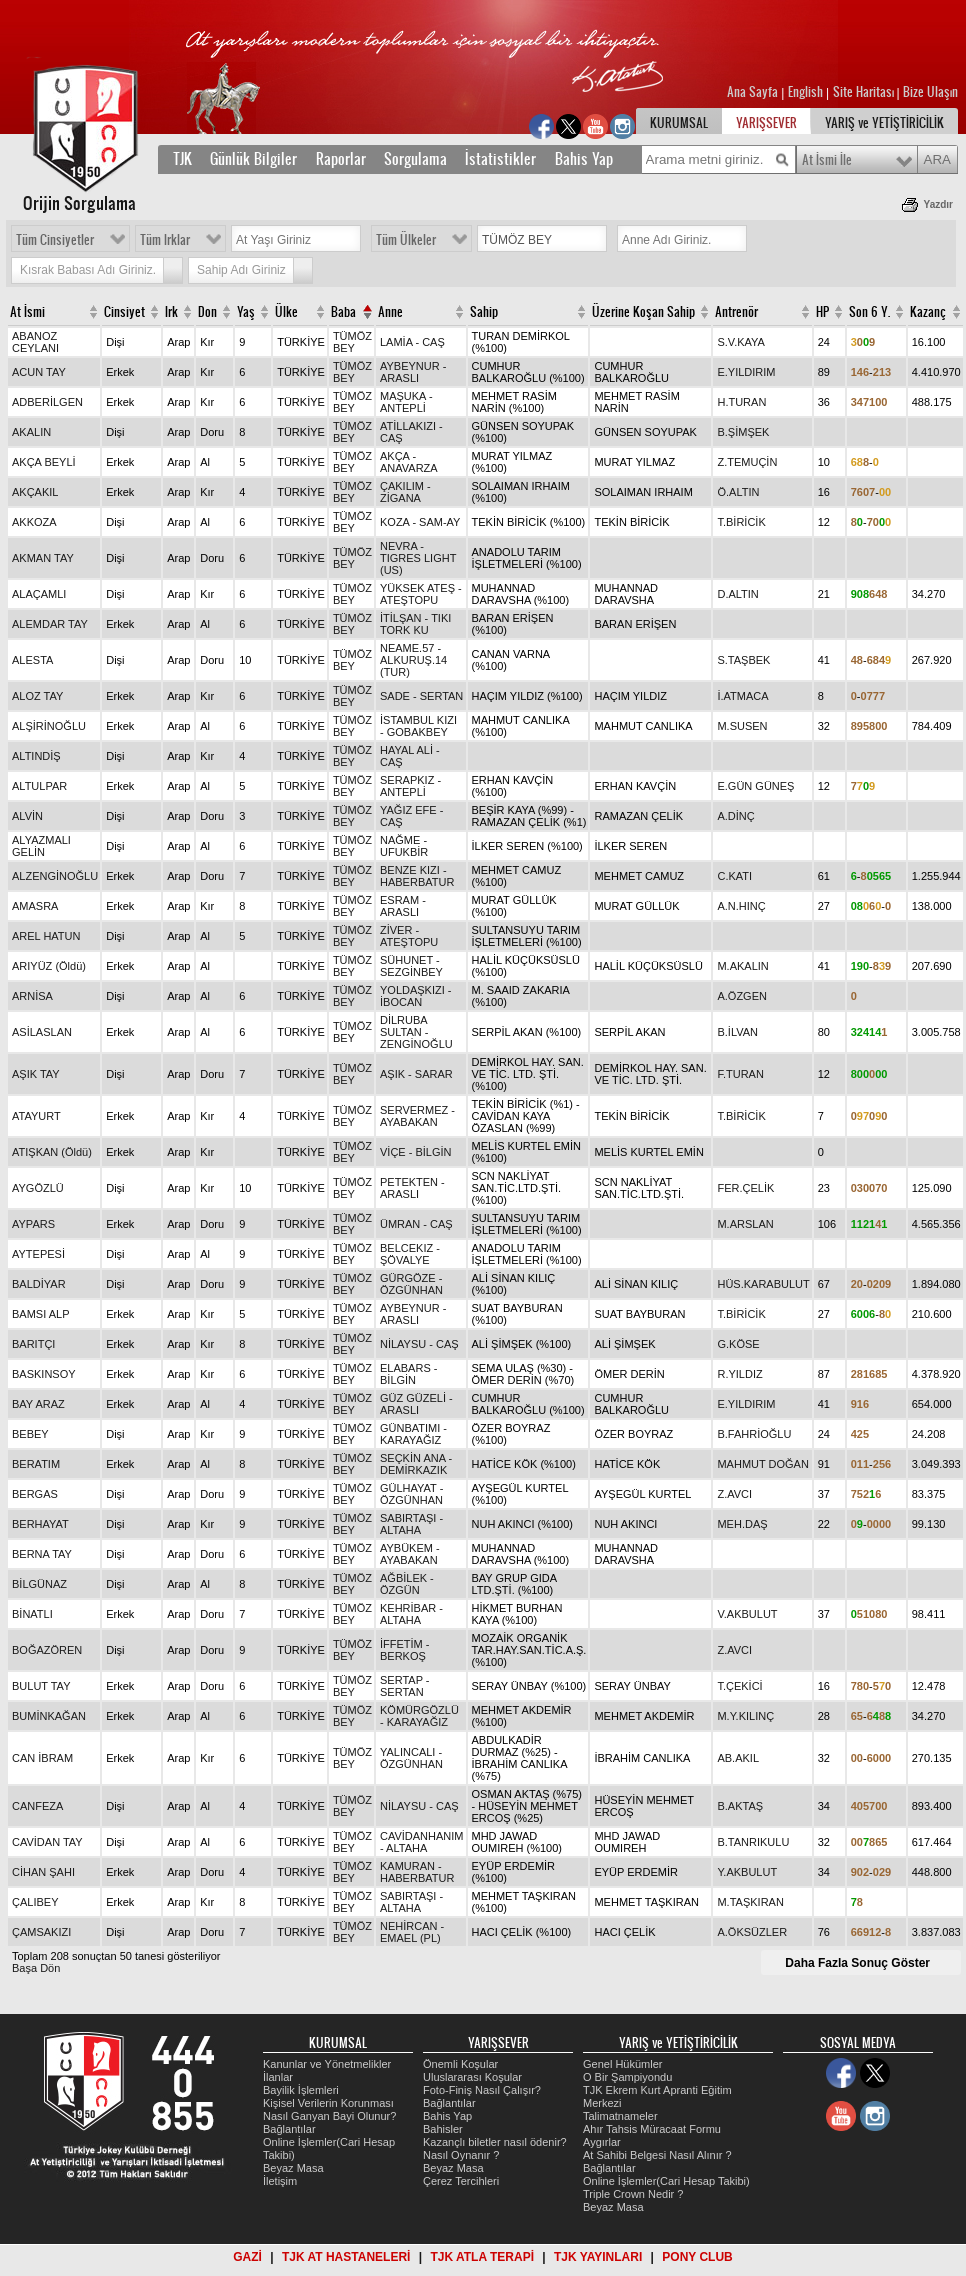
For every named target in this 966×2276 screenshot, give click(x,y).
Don (207, 312)
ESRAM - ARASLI (403, 906)
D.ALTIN (737, 594)
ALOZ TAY (37, 696)
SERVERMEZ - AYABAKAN (417, 1116)
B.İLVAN (737, 1032)
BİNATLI (32, 1614)
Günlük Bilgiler (253, 159)
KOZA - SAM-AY (420, 522)
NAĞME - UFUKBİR (404, 846)
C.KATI (734, 876)
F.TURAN (740, 1074)
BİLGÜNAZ (39, 1584)
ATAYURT (36, 1116)
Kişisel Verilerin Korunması (328, 2103)
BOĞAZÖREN (47, 1650)
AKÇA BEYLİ (44, 462)
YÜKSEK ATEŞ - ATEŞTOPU (421, 594)
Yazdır (938, 204)
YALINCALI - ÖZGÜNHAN (411, 1758)
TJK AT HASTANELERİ (346, 2257)
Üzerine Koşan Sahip (643, 312)
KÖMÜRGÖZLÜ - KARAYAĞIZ (419, 1716)
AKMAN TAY (43, 558)
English (805, 92)
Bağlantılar (289, 2129)
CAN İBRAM (42, 1758)
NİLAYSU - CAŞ (419, 1344)
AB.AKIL (738, 1758)
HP (822, 312)
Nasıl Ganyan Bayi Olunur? (329, 2116)
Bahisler (443, 2129)
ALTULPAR (39, 786)
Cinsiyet (124, 312)
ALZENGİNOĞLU (55, 876)
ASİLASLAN (42, 1032)
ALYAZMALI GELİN (41, 846)
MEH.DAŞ (742, 1524)
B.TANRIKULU (753, 1842)
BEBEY (30, 1434)
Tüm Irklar (165, 240)
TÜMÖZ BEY (352, 342)
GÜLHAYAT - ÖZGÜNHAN (411, 1494)
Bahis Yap (584, 159)
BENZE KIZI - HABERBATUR (417, 876)
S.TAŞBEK (743, 660)
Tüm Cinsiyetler (55, 240)
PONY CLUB (697, 2257)
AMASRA (35, 906)
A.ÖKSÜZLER (752, 1932)
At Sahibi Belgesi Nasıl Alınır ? (657, 2155)
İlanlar (278, 2077)
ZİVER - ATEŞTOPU (409, 936)
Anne (390, 312)
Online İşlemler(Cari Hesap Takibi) (666, 2181)
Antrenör (736, 312)
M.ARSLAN (745, 1224)
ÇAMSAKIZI (41, 1932)
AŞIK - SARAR (416, 1074)
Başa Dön (36, 1968)
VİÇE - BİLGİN (416, 1152)
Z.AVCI (734, 1494)
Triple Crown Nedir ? (633, 2194)
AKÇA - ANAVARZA (409, 462)
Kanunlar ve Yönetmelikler (327, 2064)
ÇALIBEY (35, 1902)
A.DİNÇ (735, 816)
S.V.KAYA (741, 342)
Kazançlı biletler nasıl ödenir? (495, 2142)
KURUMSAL (679, 123)
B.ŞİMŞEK (743, 432)
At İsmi (27, 312)
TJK (182, 159)
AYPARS (33, 1224)
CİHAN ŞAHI (43, 1872)
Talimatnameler (620, 2116)
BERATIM (36, 1464)
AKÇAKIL (35, 492)
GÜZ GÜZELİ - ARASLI (416, 1404)
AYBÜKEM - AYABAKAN (410, 1554)
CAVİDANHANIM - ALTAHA (422, 1842)
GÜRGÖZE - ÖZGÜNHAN (411, 1284)
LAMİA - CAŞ (412, 342)
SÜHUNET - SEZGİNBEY (411, 966)
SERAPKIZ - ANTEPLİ (410, 786)
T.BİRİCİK (741, 522)
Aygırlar (602, 2142)
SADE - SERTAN (421, 696)
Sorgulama (415, 159)
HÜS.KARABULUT (763, 1284)
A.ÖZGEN (742, 996)
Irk (171, 312)
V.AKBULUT (747, 1614)
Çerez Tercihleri (461, 2181)
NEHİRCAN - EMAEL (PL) (412, 1932)
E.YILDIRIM (746, 372)
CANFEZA (37, 1806)
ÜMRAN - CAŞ (416, 1224)
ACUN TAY (39, 372)
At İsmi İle (827, 160)
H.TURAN (741, 402)
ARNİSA (32, 996)
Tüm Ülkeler (406, 240)
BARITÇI (33, 1344)
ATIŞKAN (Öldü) (52, 1152)
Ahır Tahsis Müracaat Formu (652, 2129)
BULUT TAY (41, 1686)
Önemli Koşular (460, 2064)
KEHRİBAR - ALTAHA (411, 1614)
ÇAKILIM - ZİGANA (405, 492)
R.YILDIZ (739, 1374)
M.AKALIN (742, 966)
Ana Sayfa (754, 92)
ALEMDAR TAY (50, 624)
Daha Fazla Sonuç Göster (857, 1963)
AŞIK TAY (36, 1074)
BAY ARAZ (38, 1404)
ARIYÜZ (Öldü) (49, 966)
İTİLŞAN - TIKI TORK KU (415, 624)
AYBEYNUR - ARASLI (413, 372)
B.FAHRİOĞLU (754, 1434)
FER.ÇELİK (745, 1188)
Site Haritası (865, 92)
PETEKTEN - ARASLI (412, 1188)
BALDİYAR (39, 1284)
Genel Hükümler (622, 2064)
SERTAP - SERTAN (405, 1686)
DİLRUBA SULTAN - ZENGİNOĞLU (416, 1032)
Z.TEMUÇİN (747, 462)
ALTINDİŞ (36, 756)
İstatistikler (500, 159)
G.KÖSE (738, 1344)
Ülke (286, 312)
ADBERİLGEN (47, 402)
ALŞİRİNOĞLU (49, 726)
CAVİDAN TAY (47, 1842)
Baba (343, 312)
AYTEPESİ (38, 1254)
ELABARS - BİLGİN (408, 1374)
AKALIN (31, 432)
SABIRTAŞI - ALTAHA (411, 1524)
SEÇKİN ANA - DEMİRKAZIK (416, 1464)
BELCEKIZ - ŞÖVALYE (410, 1254)
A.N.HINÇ (741, 906)
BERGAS (35, 1494)
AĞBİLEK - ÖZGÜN (407, 1584)
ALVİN (27, 816)
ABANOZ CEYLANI (35, 342)
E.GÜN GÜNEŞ (755, 786)
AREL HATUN (46, 936)
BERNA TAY (42, 1554)
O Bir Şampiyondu (627, 2077)
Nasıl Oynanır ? (461, 2155)
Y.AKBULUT (747, 1872)
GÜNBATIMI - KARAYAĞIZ (413, 1434)
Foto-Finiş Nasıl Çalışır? (482, 2090)
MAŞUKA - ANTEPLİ (406, 402)
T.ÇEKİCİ (739, 1686)
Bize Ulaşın (930, 92)
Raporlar (341, 159)
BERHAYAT (40, 1524)
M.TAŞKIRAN (750, 1902)
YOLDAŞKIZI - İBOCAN (416, 996)
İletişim (280, 2181)
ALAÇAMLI (39, 594)
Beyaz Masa (293, 2168)
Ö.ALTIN (738, 492)
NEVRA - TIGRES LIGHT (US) (418, 558)
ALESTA (32, 660)
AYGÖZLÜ (38, 1188)
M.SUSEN (742, 726)
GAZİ (247, 2257)
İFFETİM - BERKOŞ (405, 1650)
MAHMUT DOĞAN (762, 1464)
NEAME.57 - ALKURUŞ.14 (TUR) (413, 660)
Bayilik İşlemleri (301, 2090)
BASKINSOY (44, 1374)
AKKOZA (34, 522)
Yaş (246, 312)
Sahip (484, 312)
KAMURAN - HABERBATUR (417, 1872)
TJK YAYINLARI (598, 2257)
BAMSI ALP (40, 1314)
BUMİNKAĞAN (49, 1716)
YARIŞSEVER (766, 123)
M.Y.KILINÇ (745, 1716)
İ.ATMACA (742, 696)
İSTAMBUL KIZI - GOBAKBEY (418, 726)
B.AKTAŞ (740, 1806)
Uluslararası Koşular (472, 2077)
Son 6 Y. (869, 312)
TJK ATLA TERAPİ (482, 2257)
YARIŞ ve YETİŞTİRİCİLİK (884, 123)
